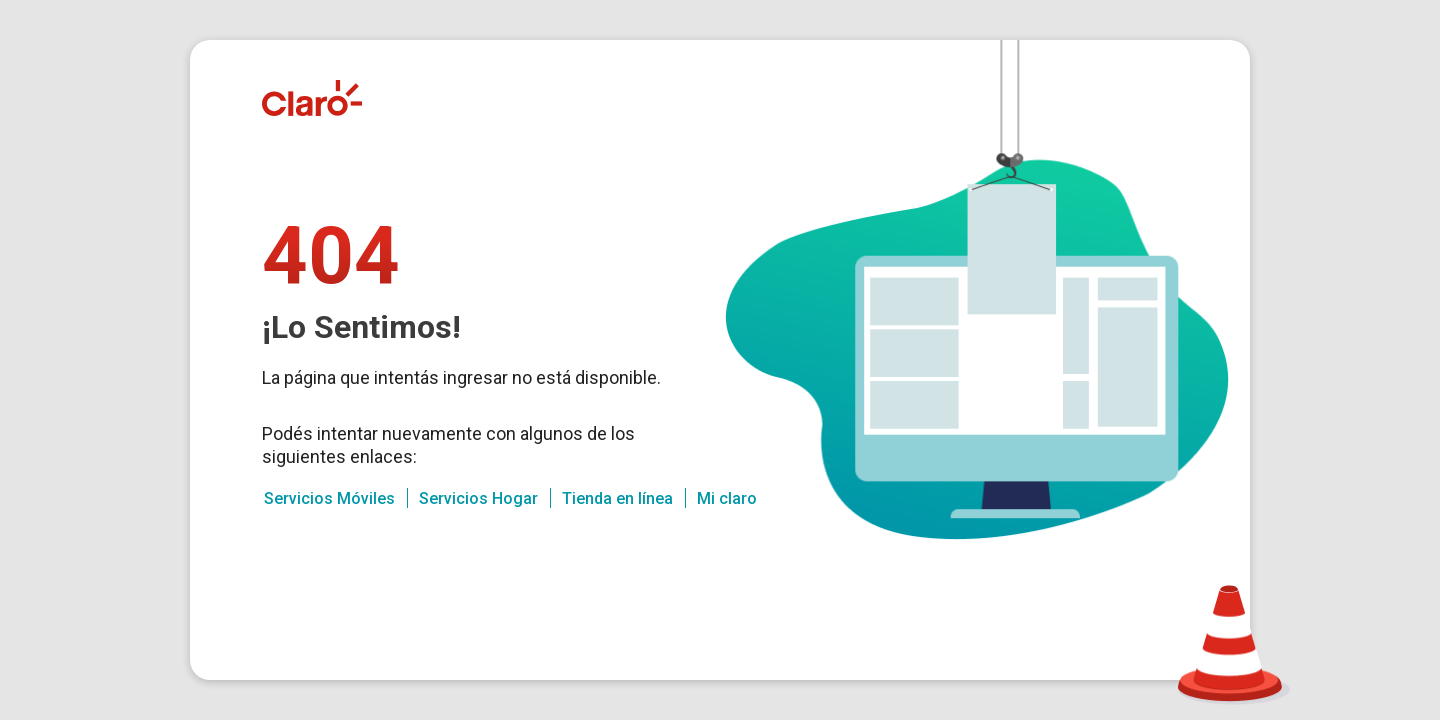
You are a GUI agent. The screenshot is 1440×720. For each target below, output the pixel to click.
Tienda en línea (617, 498)
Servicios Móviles (329, 498)
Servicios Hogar (478, 498)
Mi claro (727, 498)
